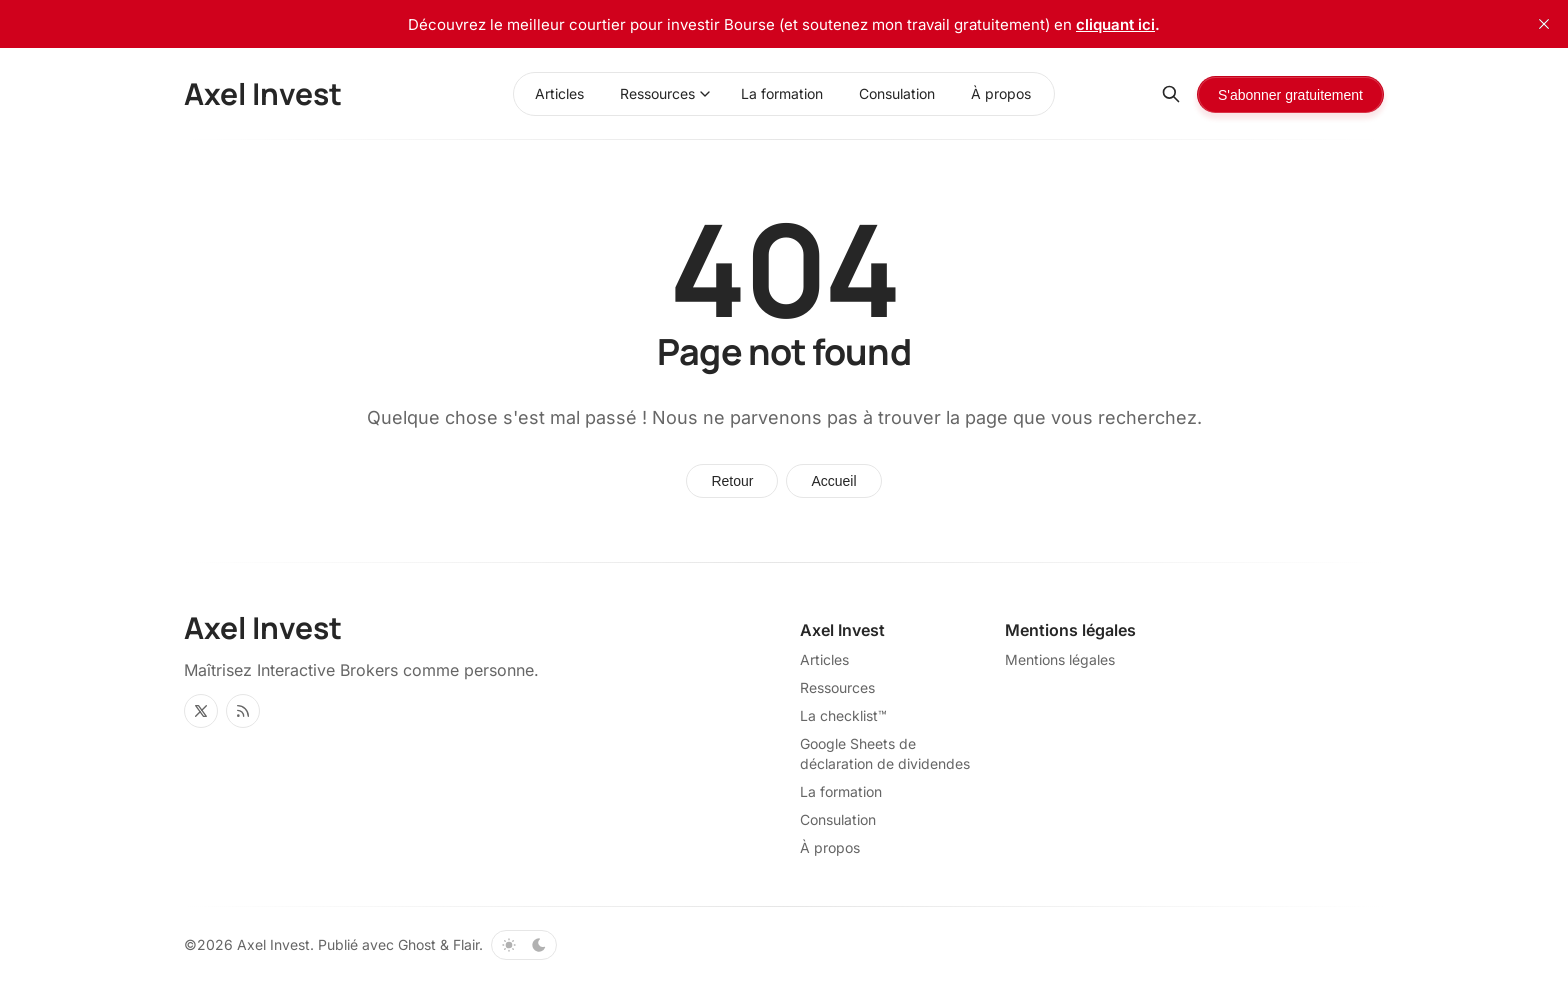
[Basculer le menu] (705, 94)
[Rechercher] (1171, 94)
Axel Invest (273, 944)
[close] (1544, 24)
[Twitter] (201, 711)
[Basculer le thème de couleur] (524, 945)
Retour (732, 481)
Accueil (833, 481)
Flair (466, 944)
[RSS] (243, 711)
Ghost (417, 944)
